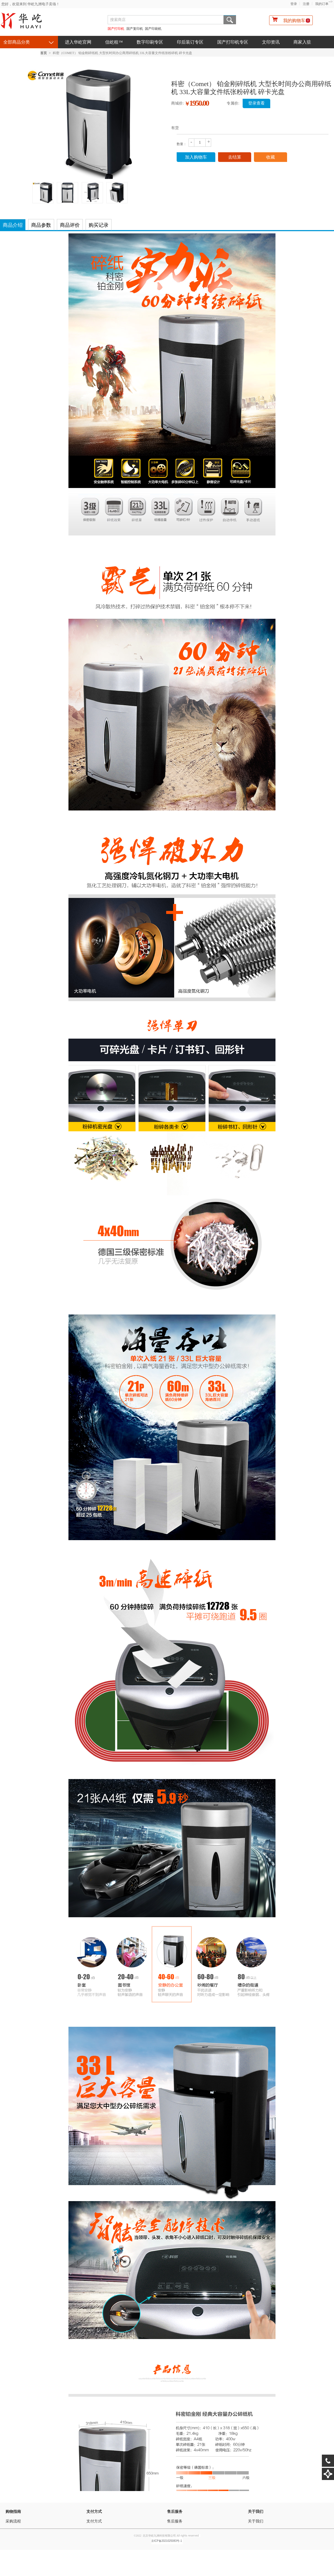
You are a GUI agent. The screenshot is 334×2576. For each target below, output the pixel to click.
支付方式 (94, 2512)
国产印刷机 (153, 29)
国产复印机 (134, 29)
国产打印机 (116, 29)
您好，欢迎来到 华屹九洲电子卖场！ (30, 4)
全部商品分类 (16, 42)
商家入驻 (302, 42)
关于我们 (255, 2512)
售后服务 (174, 2512)
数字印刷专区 (150, 42)
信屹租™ (114, 42)
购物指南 (13, 2512)
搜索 (230, 19)
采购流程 (13, 2521)
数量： (182, 144)
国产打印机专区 (232, 42)
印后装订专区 (190, 42)
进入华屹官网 (78, 42)
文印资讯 (271, 42)
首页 (43, 53)
